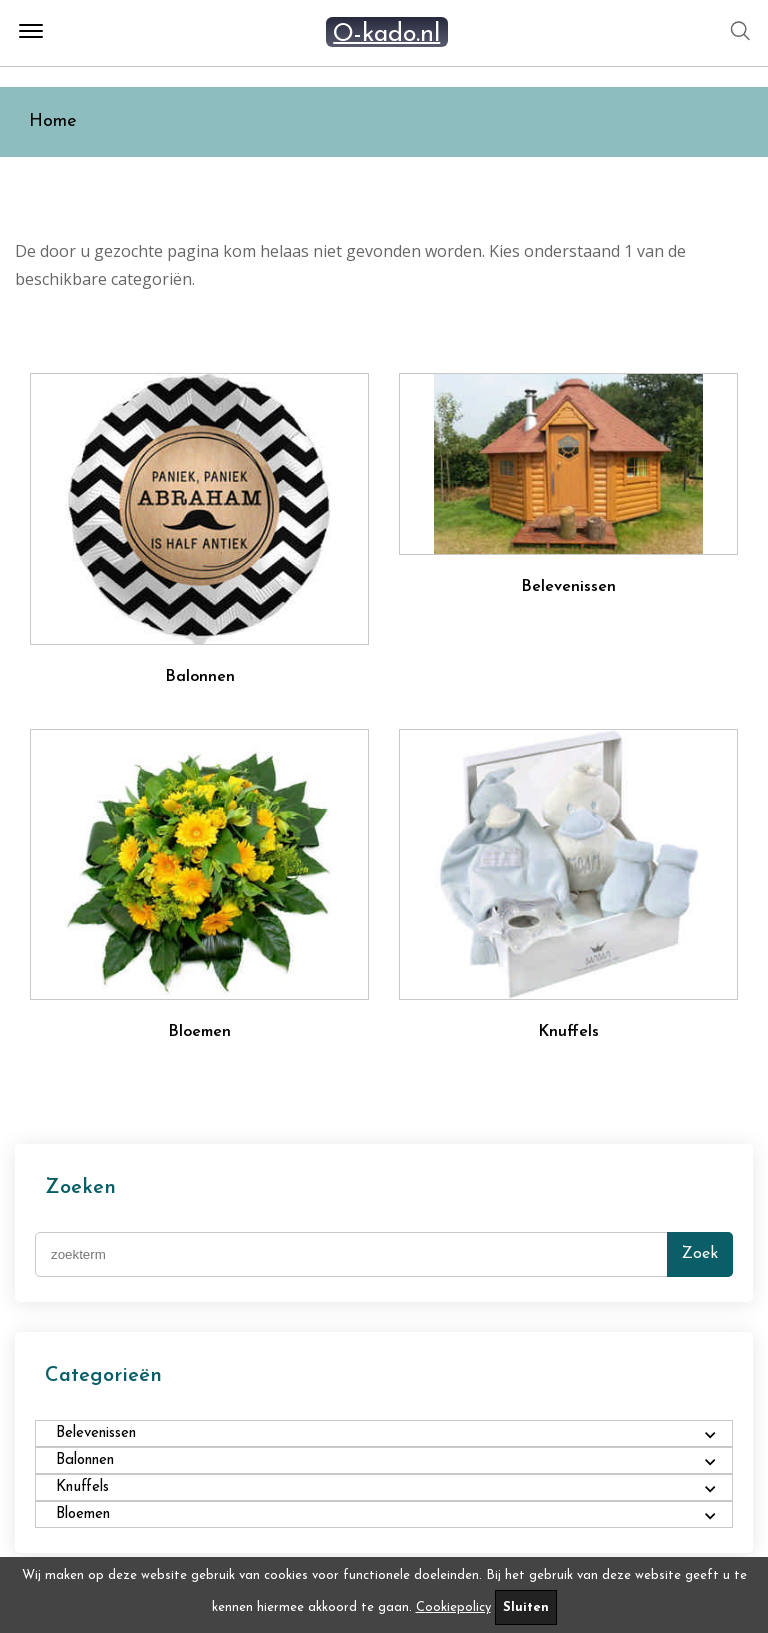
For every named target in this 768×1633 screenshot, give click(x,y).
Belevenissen (568, 587)
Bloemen (199, 1032)
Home (53, 121)
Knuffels (568, 1032)
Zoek (700, 1254)
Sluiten (526, 1607)
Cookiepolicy (453, 1607)
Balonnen (200, 677)
